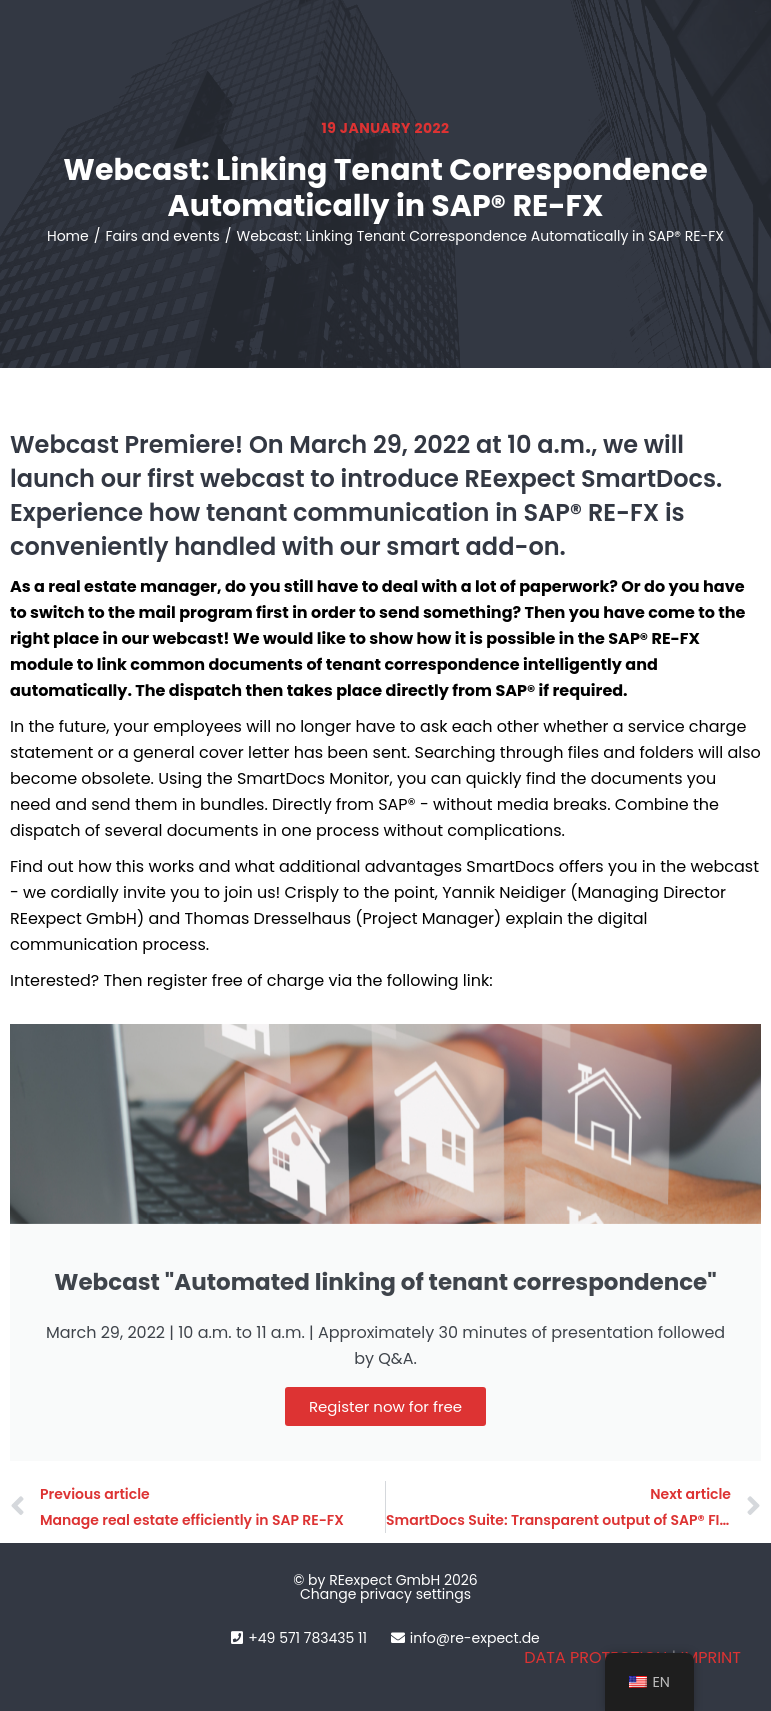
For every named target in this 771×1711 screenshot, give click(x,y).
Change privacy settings (385, 1594)
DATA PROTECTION (595, 1657)
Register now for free (385, 1406)
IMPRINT (710, 1657)
